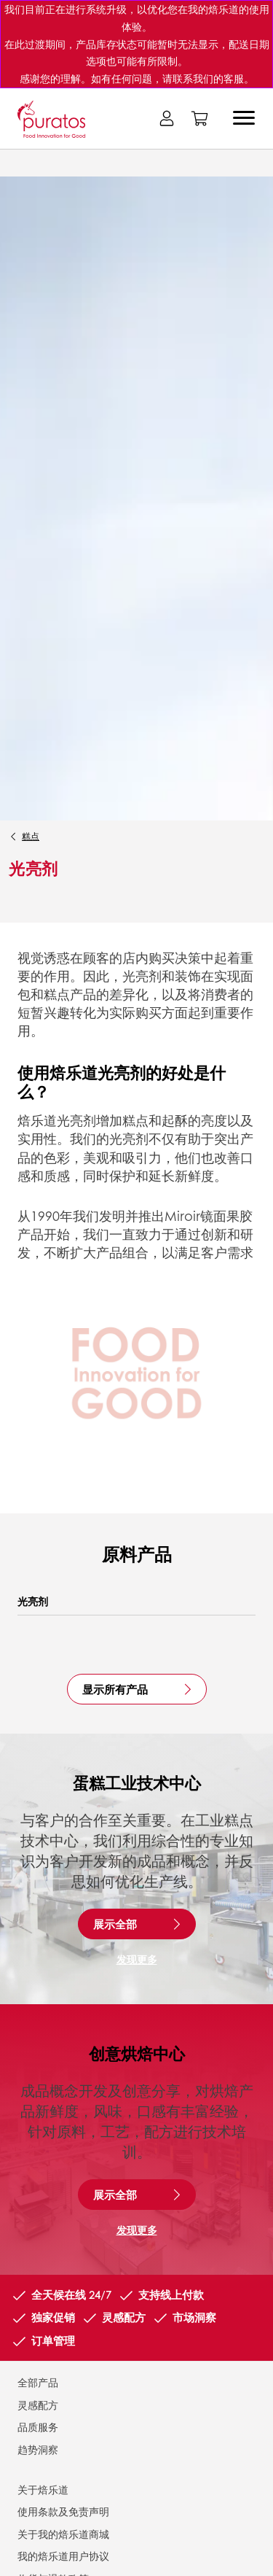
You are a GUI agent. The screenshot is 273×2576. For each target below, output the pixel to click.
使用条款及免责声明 (63, 2511)
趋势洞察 (37, 2449)
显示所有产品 (115, 1689)
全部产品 (37, 2382)
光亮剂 (32, 1601)
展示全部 (115, 1924)
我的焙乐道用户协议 (63, 2555)
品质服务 (37, 2426)
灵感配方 (37, 2404)
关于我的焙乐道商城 (63, 2533)
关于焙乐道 (42, 2489)
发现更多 (136, 1959)
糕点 (30, 836)
